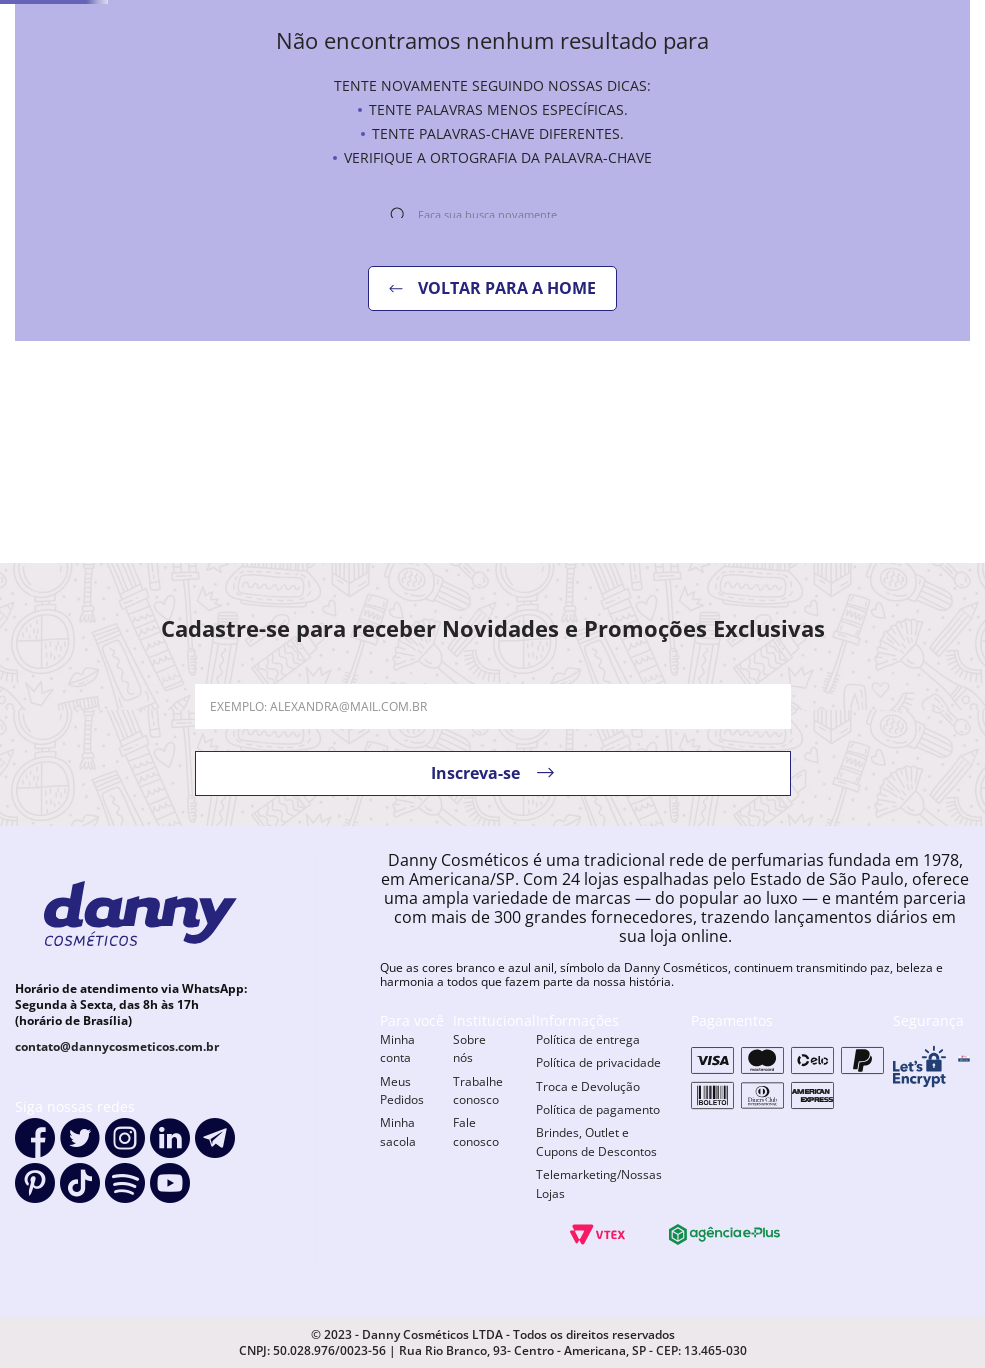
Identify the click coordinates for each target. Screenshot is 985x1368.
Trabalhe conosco (478, 1090)
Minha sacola (398, 1131)
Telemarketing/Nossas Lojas (599, 1183)
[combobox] (691, 71)
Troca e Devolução (588, 1086)
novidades (442, 125)
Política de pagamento (598, 1109)
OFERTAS (554, 125)
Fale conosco (476, 1131)
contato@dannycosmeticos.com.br (117, 1046)
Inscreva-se (475, 773)
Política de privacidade (598, 1062)
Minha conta (397, 1048)
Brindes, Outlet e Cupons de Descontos (596, 1141)
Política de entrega (588, 1039)
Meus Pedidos (402, 1090)
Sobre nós (469, 1048)
